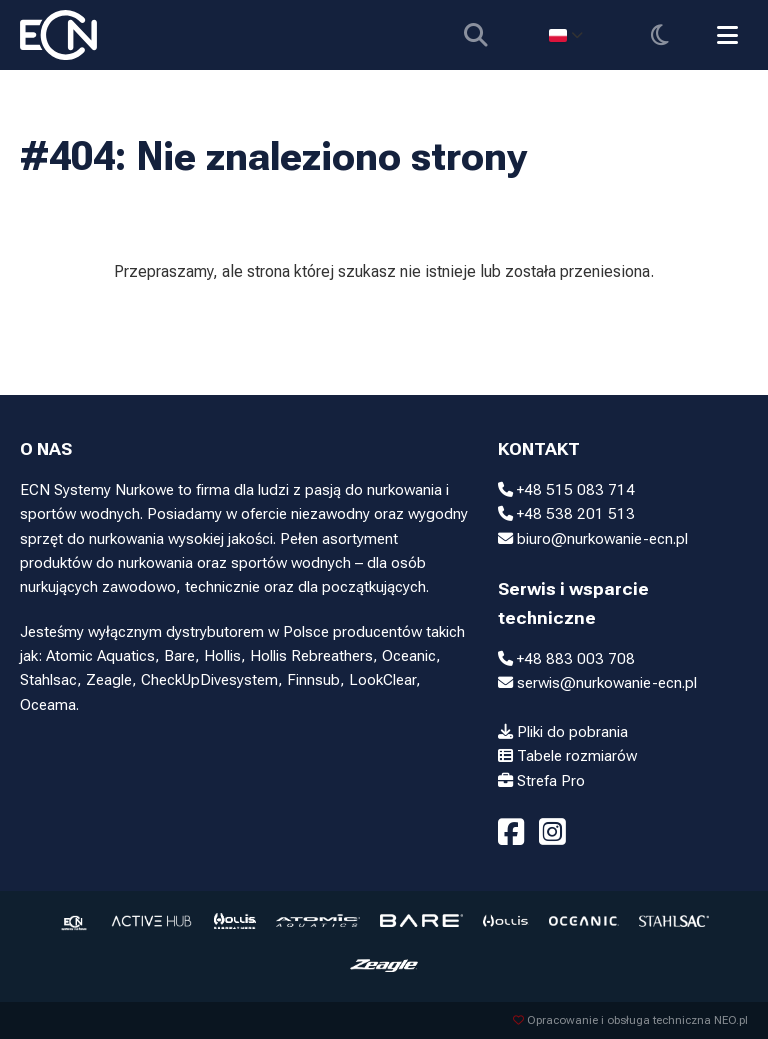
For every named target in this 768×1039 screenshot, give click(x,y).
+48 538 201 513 (566, 514)
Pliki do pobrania (563, 732)
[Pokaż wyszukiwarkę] (475, 35)
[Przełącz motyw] (659, 35)
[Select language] (565, 35)
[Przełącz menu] (727, 35)
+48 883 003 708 (566, 659)
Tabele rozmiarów (567, 756)
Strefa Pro (541, 781)
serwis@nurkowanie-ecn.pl (597, 683)
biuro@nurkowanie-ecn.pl (593, 539)
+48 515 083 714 (566, 490)
